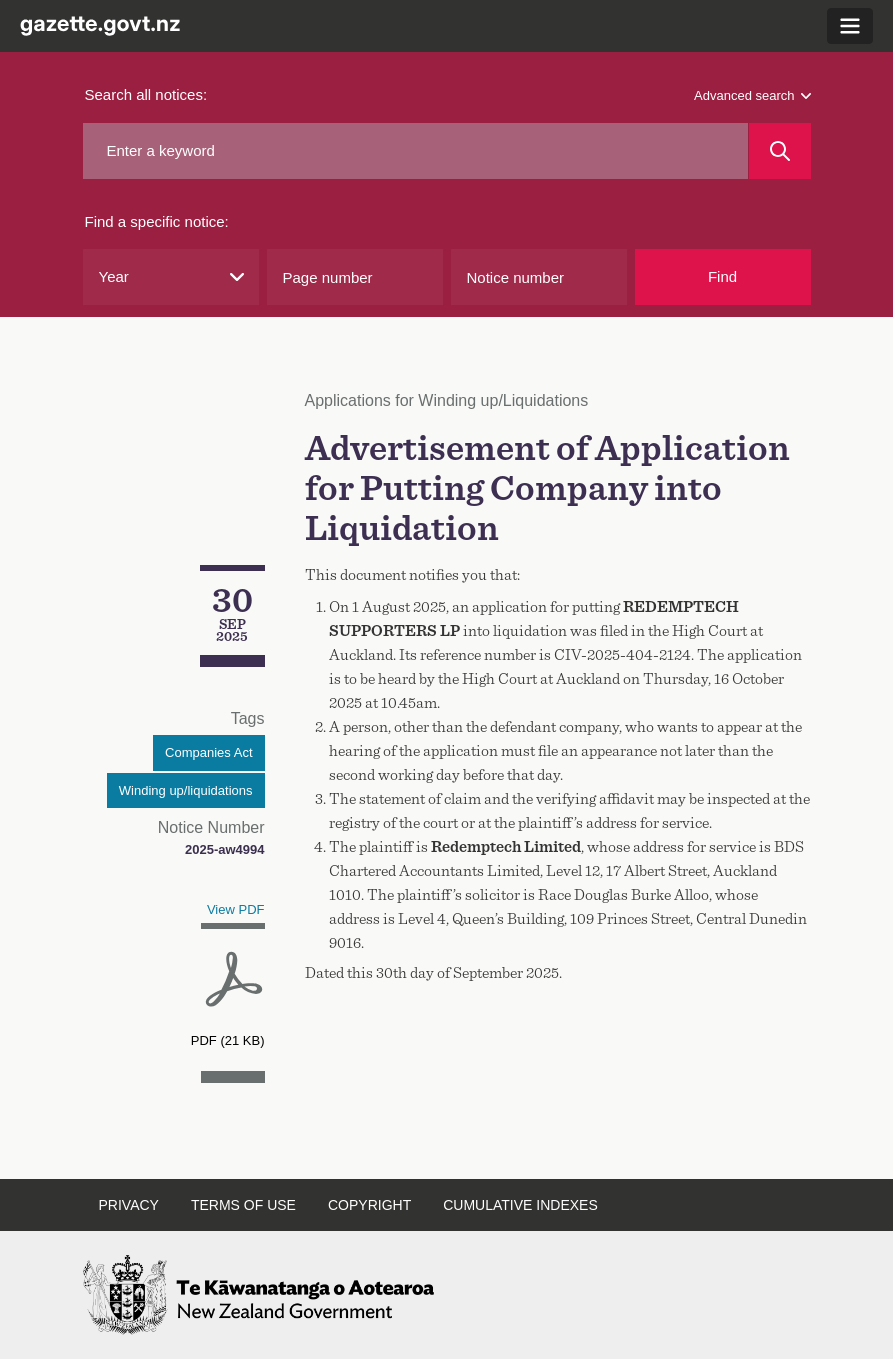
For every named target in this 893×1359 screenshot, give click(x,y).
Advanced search (752, 95)
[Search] (779, 151)
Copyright (369, 1205)
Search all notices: (146, 94)
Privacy (129, 1205)
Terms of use (243, 1205)
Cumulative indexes (520, 1205)
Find (722, 276)
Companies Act (208, 752)
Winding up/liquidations (186, 790)
